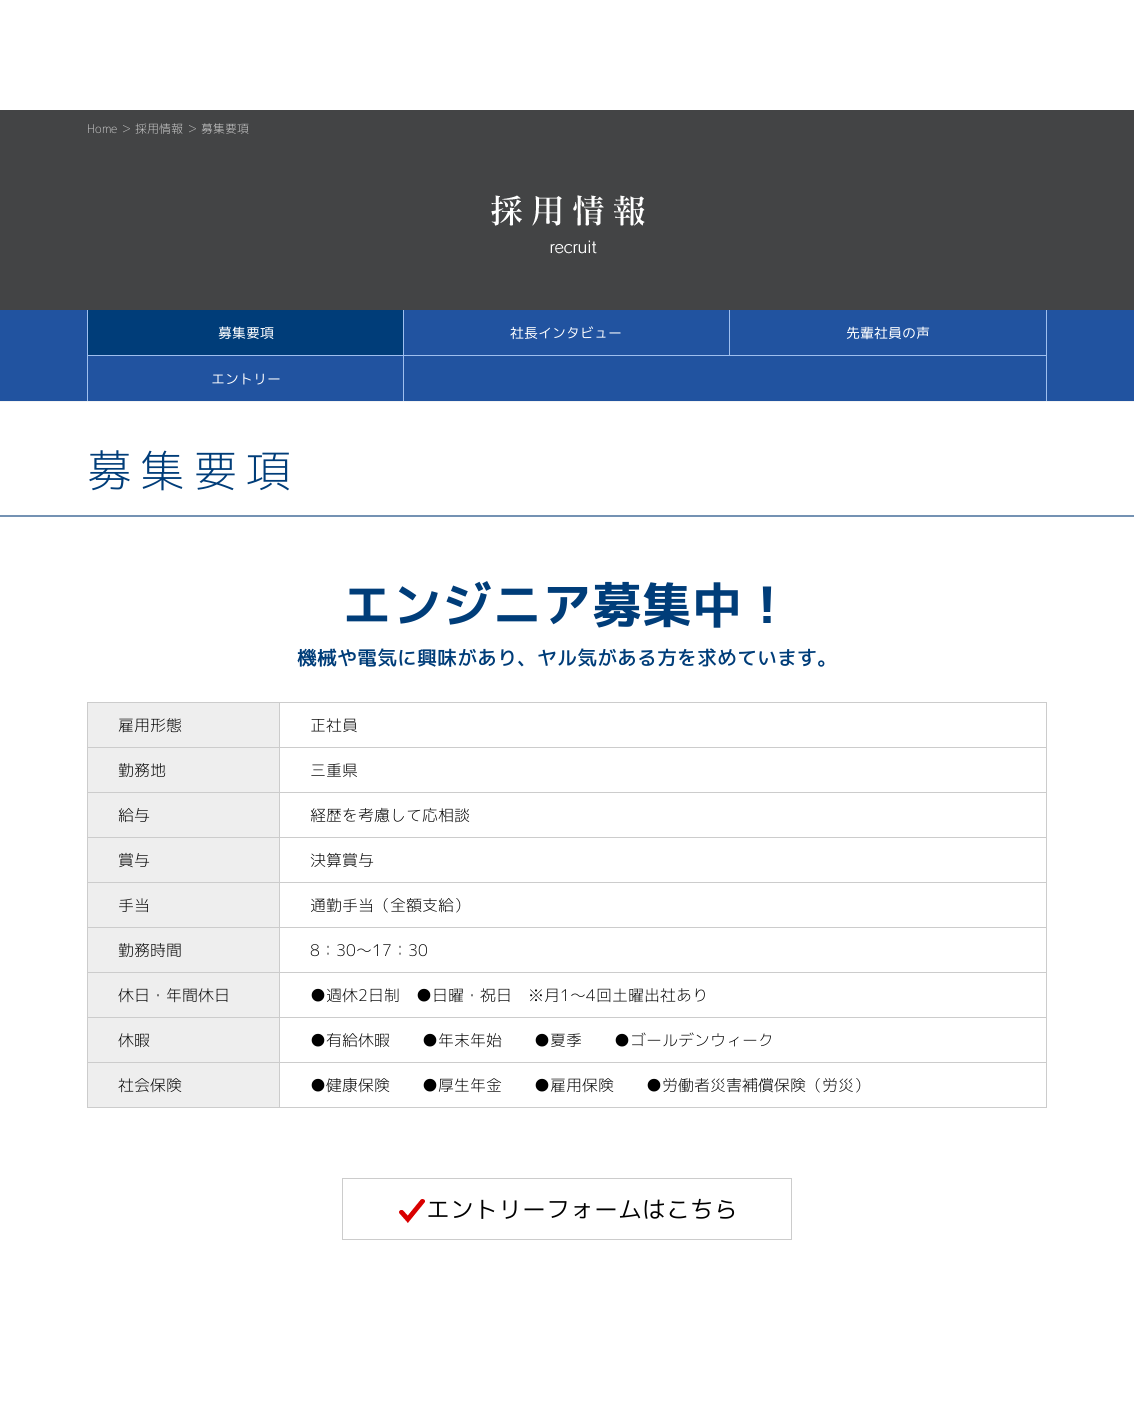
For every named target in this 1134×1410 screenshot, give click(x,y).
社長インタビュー (566, 332)
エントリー (246, 378)
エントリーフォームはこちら (567, 1209)
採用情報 (159, 128)
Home (102, 128)
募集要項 (246, 332)
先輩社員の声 (888, 332)
